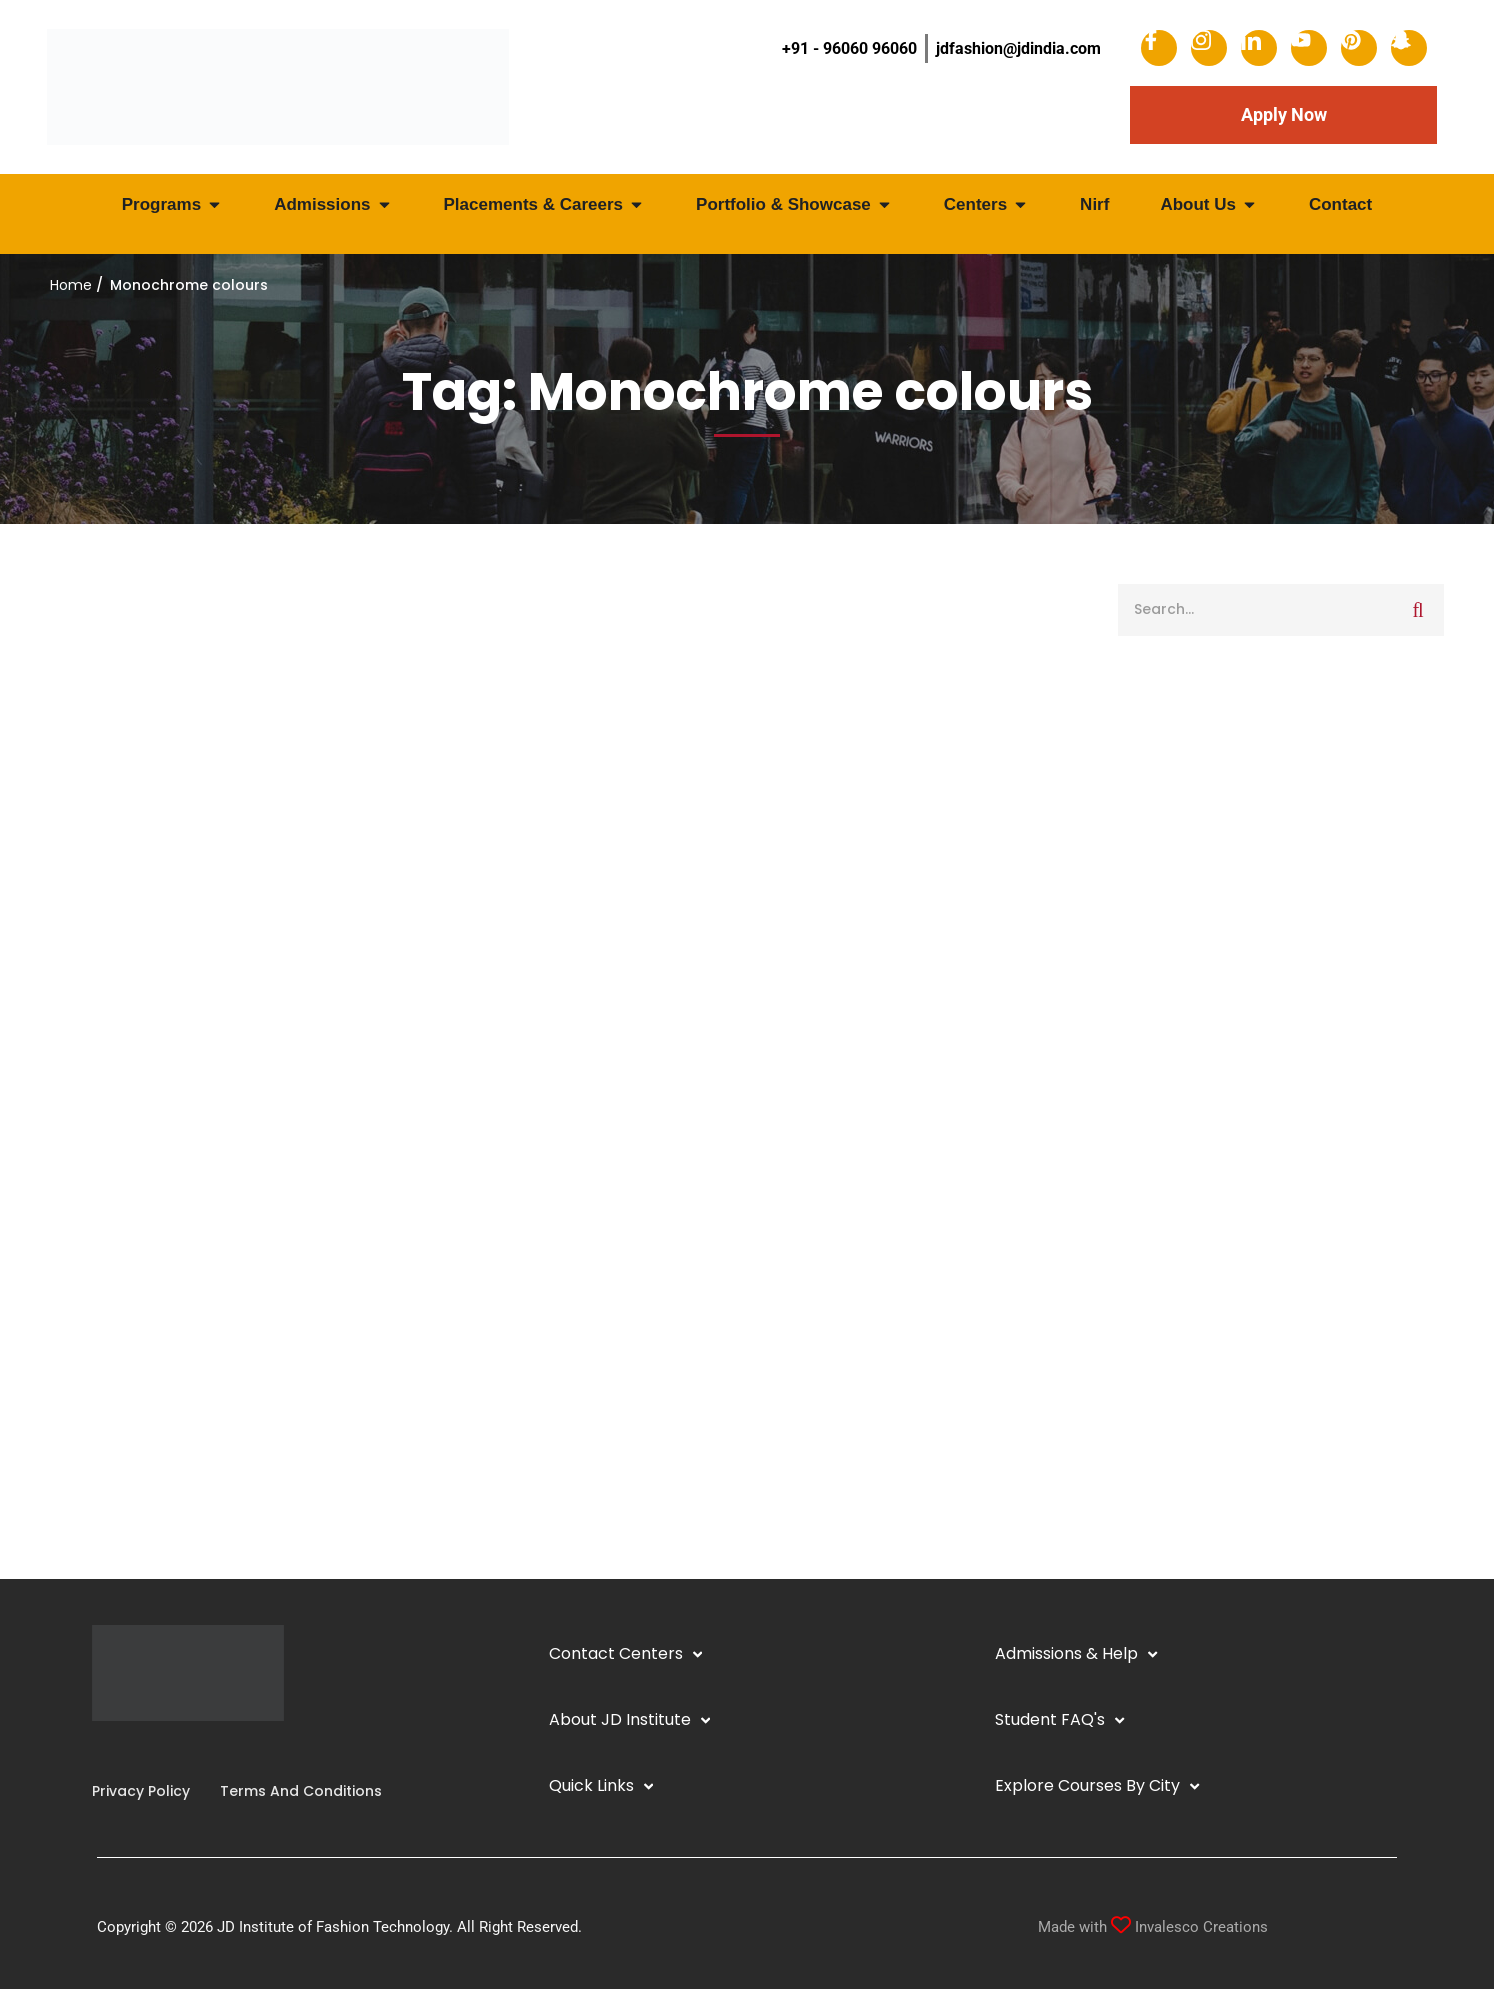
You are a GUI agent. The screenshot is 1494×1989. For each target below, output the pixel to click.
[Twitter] (156, 1750)
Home (71, 285)
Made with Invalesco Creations (1153, 1927)
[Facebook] (92, 1750)
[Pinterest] (172, 1750)
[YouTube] (140, 1750)
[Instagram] (108, 1750)
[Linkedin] (124, 1750)
